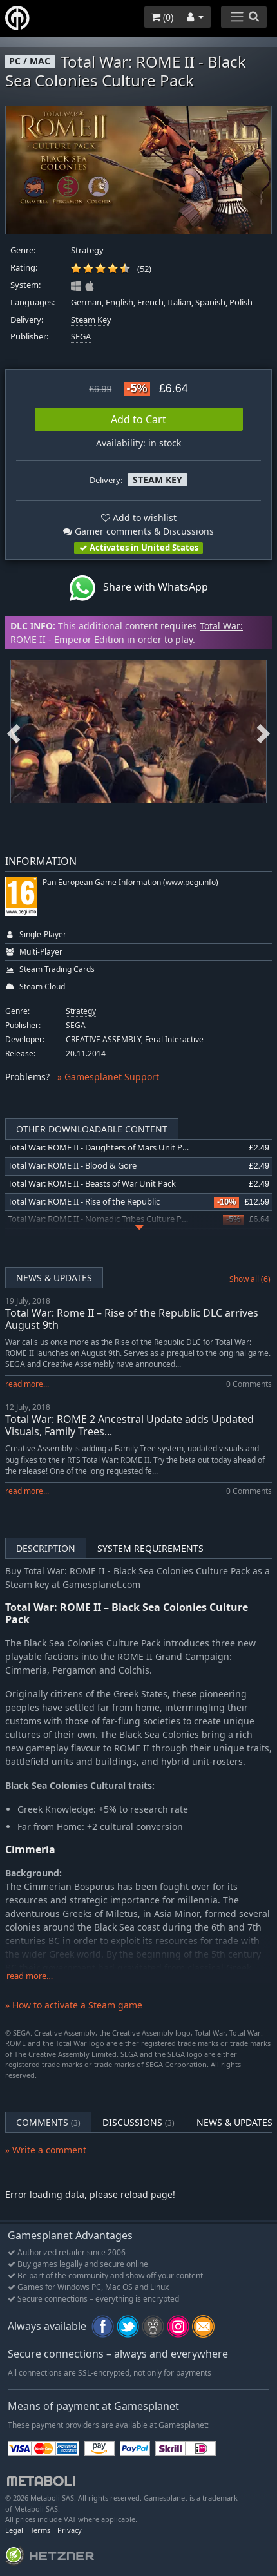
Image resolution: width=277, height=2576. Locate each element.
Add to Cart (138, 419)
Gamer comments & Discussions (138, 531)
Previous (13, 732)
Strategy (87, 250)
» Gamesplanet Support (108, 1077)
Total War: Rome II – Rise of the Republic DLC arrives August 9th (131, 1319)
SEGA (81, 336)
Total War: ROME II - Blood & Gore (72, 1165)
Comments (48, 2122)
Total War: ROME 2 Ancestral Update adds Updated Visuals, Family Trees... (129, 1425)
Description (45, 1548)
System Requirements (150, 1548)
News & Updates (54, 1278)
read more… (29, 1975)
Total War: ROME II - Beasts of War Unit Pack (92, 1183)
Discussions (138, 2122)
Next (263, 732)
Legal (14, 2530)
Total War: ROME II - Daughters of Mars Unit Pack (101, 1147)
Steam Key (91, 319)
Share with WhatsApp (139, 588)
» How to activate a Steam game (73, 2005)
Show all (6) (250, 1279)
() (162, 17)
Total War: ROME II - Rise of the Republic (84, 1201)
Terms (40, 2530)
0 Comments (249, 1384)
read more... (27, 1384)
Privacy (69, 2530)
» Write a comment (45, 2150)
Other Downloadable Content (91, 1129)
